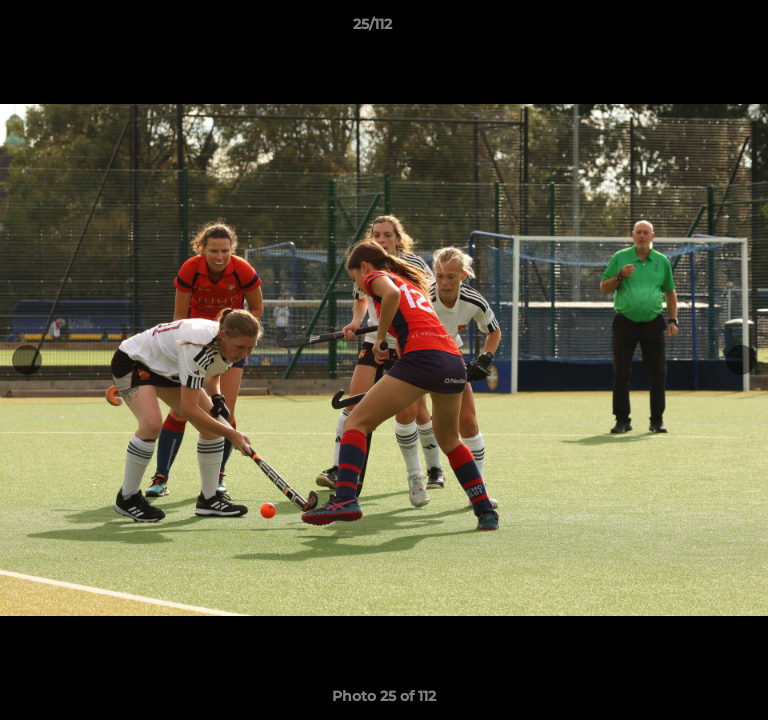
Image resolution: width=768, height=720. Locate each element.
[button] (696, 29)
